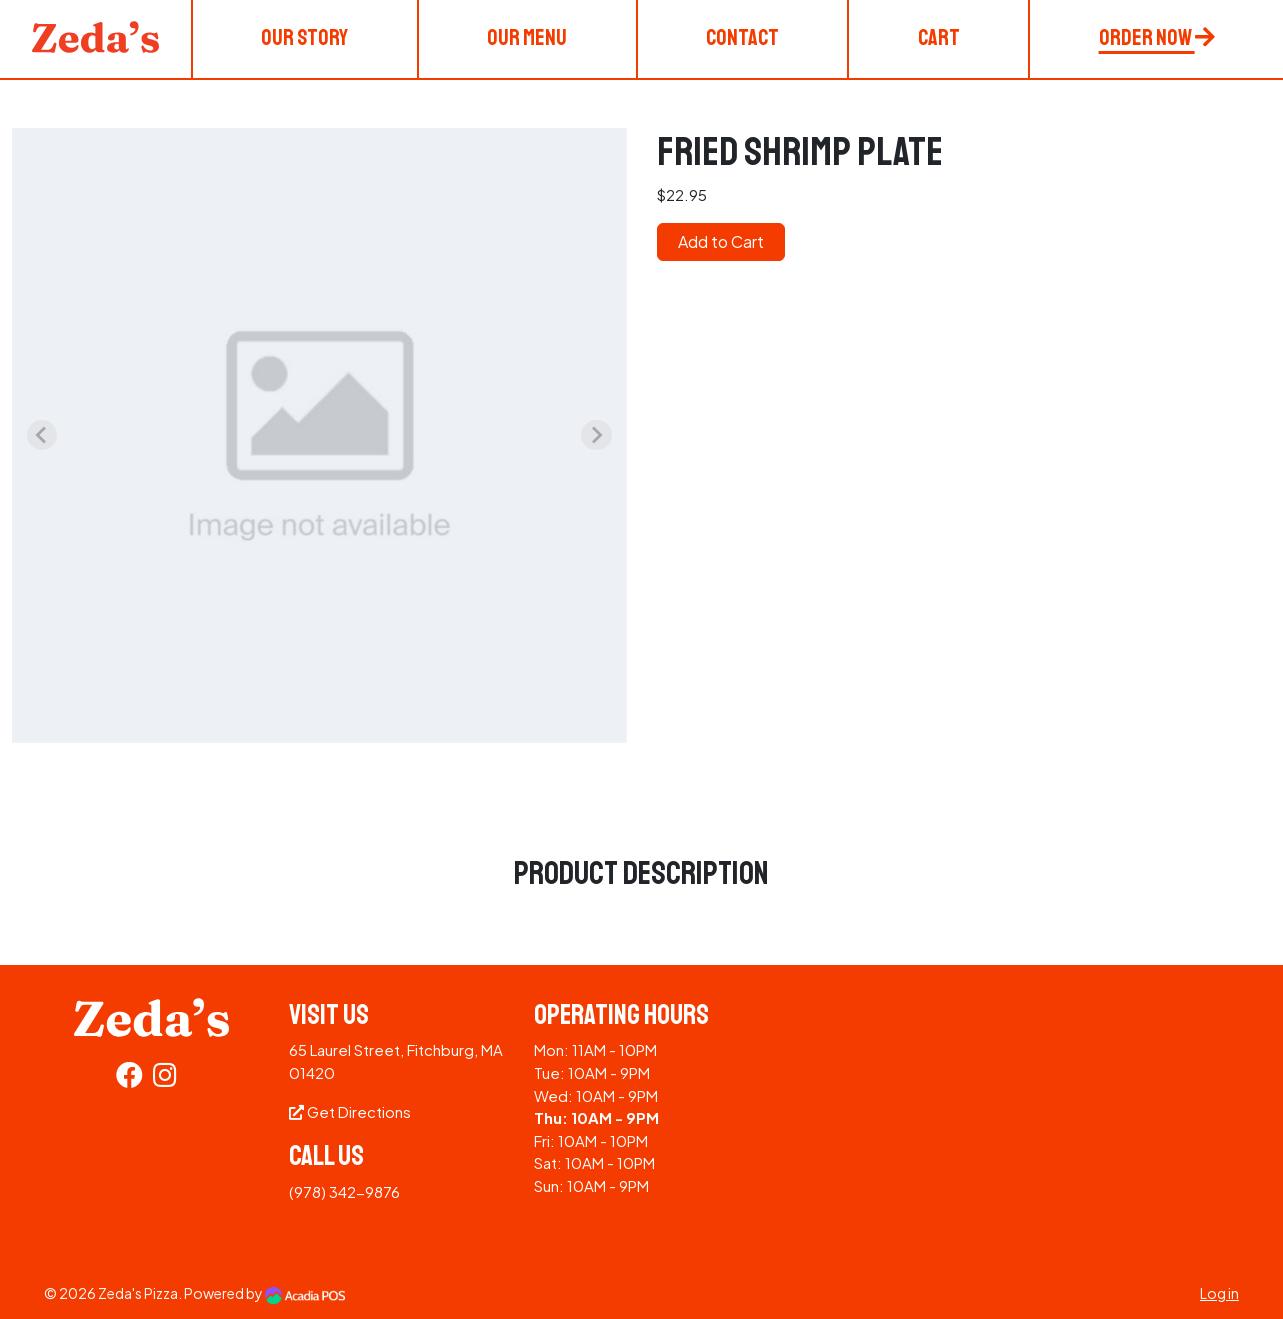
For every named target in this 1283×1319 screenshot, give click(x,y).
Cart (939, 38)
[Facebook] (129, 1078)
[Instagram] (165, 1078)
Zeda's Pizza (138, 1293)
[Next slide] (596, 435)
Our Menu (527, 38)
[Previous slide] (42, 435)
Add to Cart (721, 241)
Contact (742, 38)
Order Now (1157, 38)
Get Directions (350, 1111)
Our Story (304, 38)
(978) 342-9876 (344, 1191)
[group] (319, 435)
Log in (1219, 1293)
